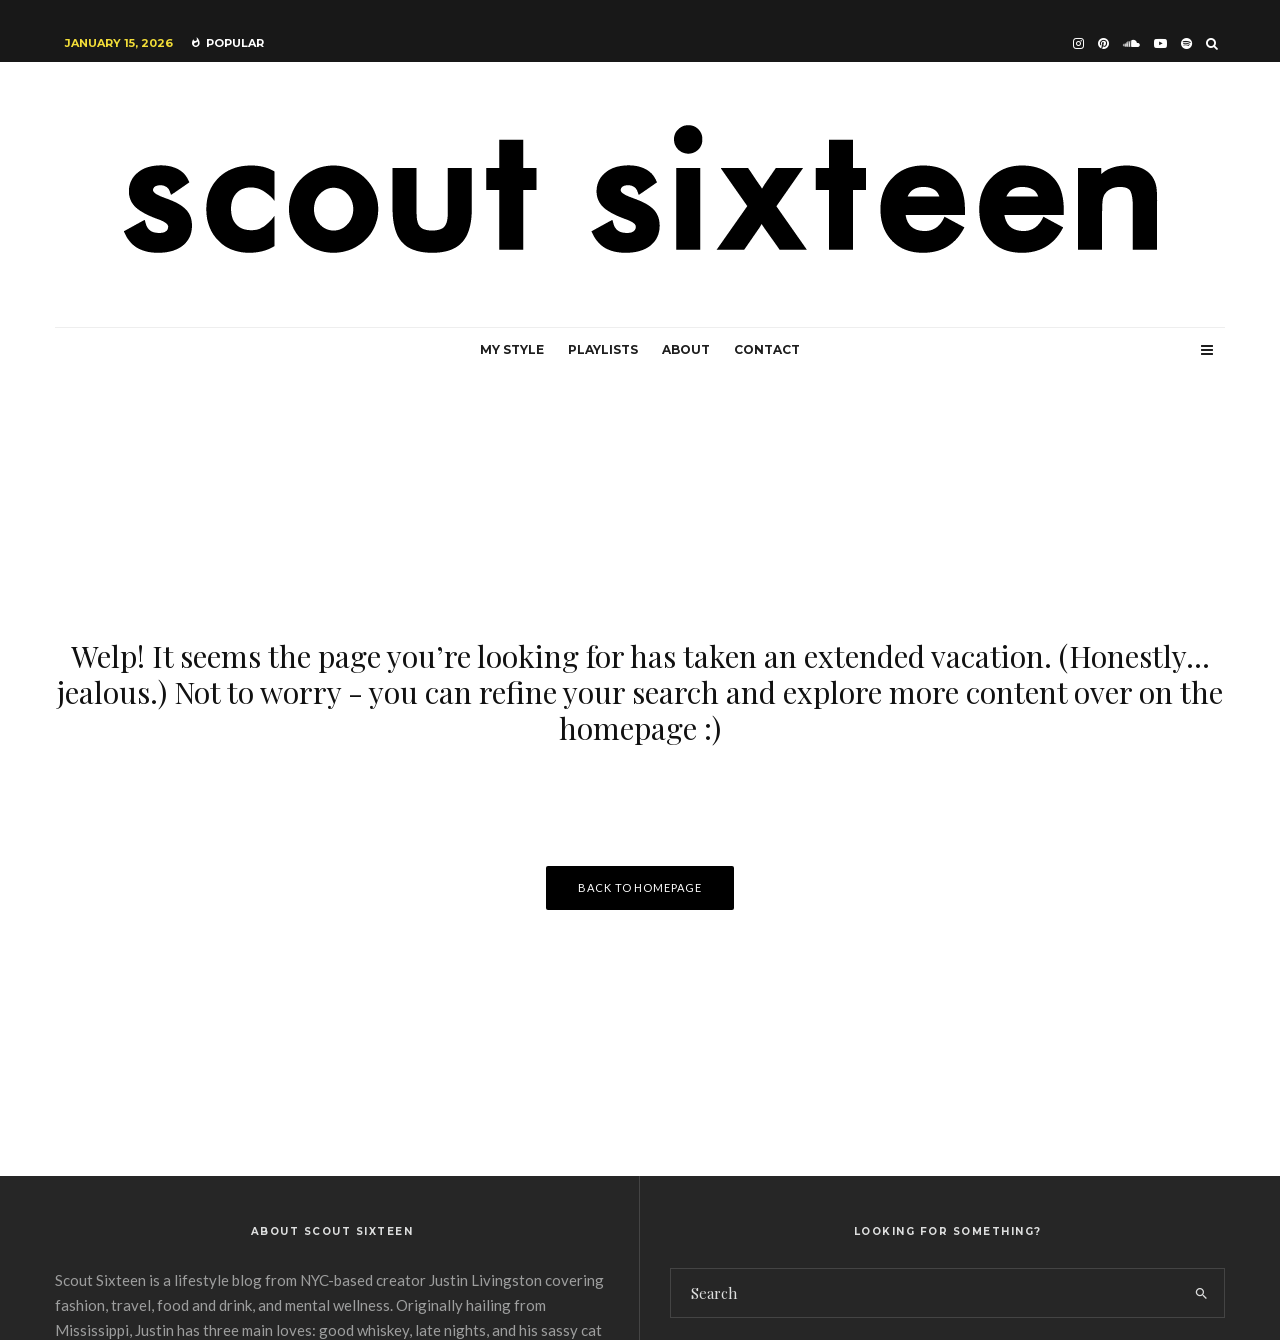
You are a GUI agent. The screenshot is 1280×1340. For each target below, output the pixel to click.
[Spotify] (1186, 43)
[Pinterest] (1103, 43)
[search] (1201, 1293)
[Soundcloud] (1131, 43)
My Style (512, 349)
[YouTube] (1160, 43)
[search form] (925, 1293)
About (686, 349)
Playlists (603, 349)
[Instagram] (1078, 43)
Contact (767, 349)
